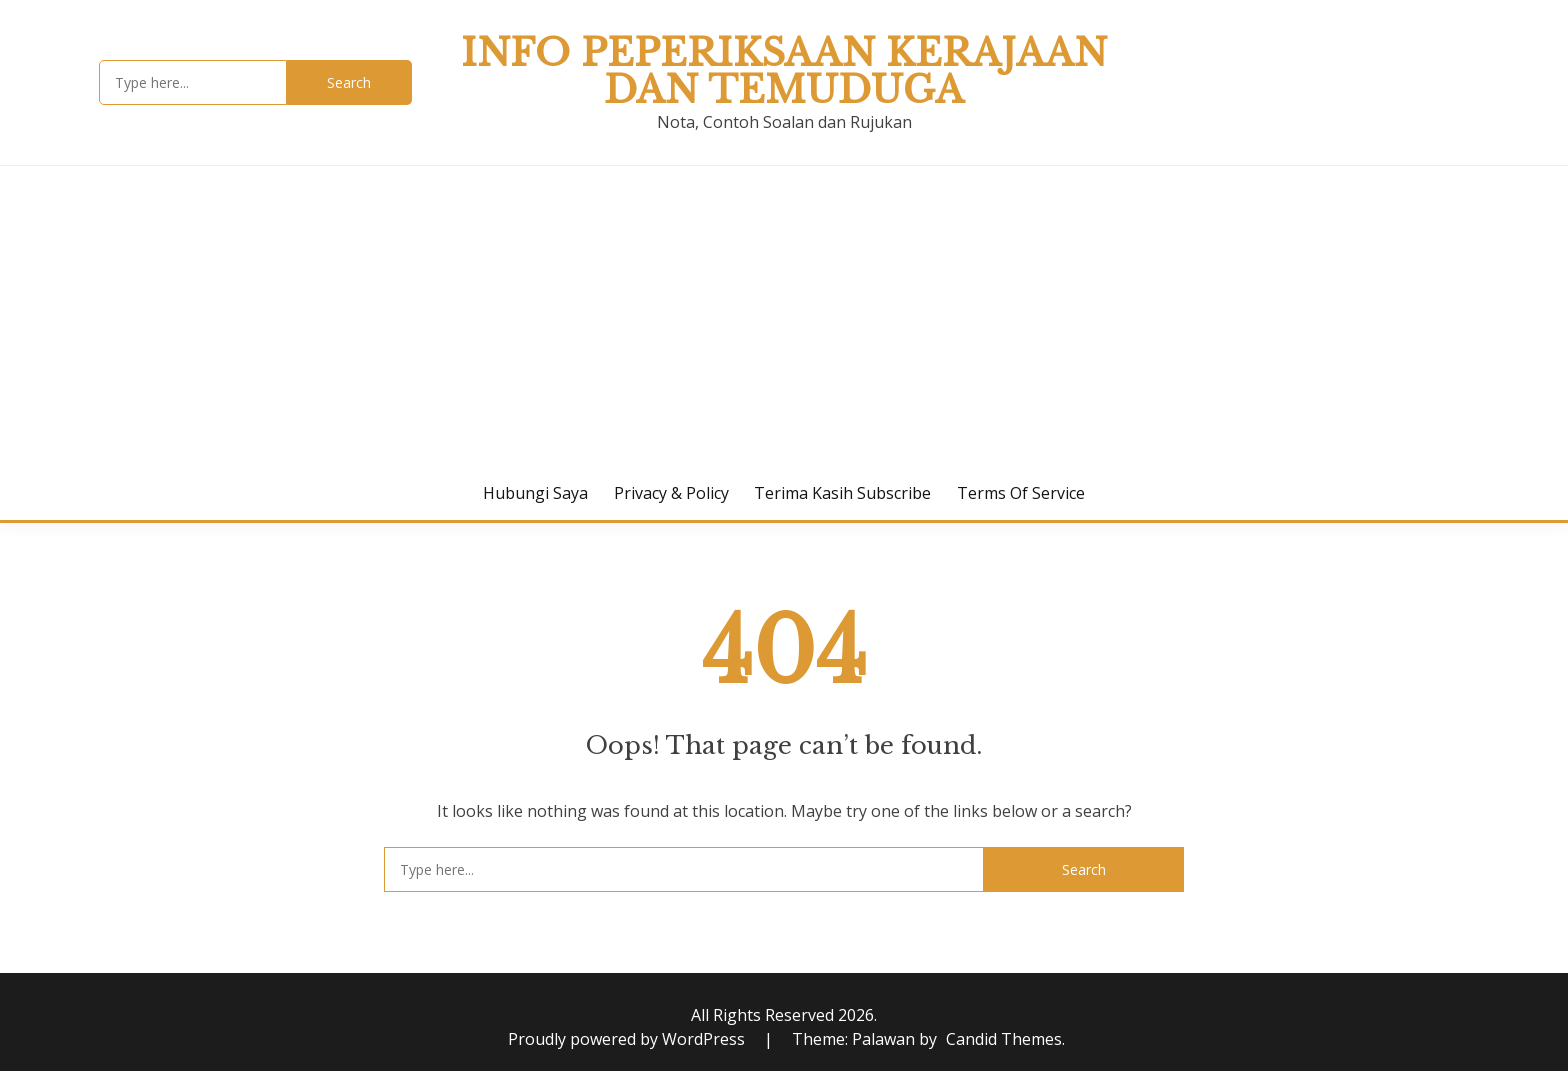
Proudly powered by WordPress (628, 1039)
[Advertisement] (784, 316)
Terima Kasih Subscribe (842, 493)
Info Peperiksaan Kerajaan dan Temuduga (784, 71)
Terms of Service (1021, 493)
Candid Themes (1004, 1039)
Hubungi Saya (535, 493)
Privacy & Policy (671, 493)
